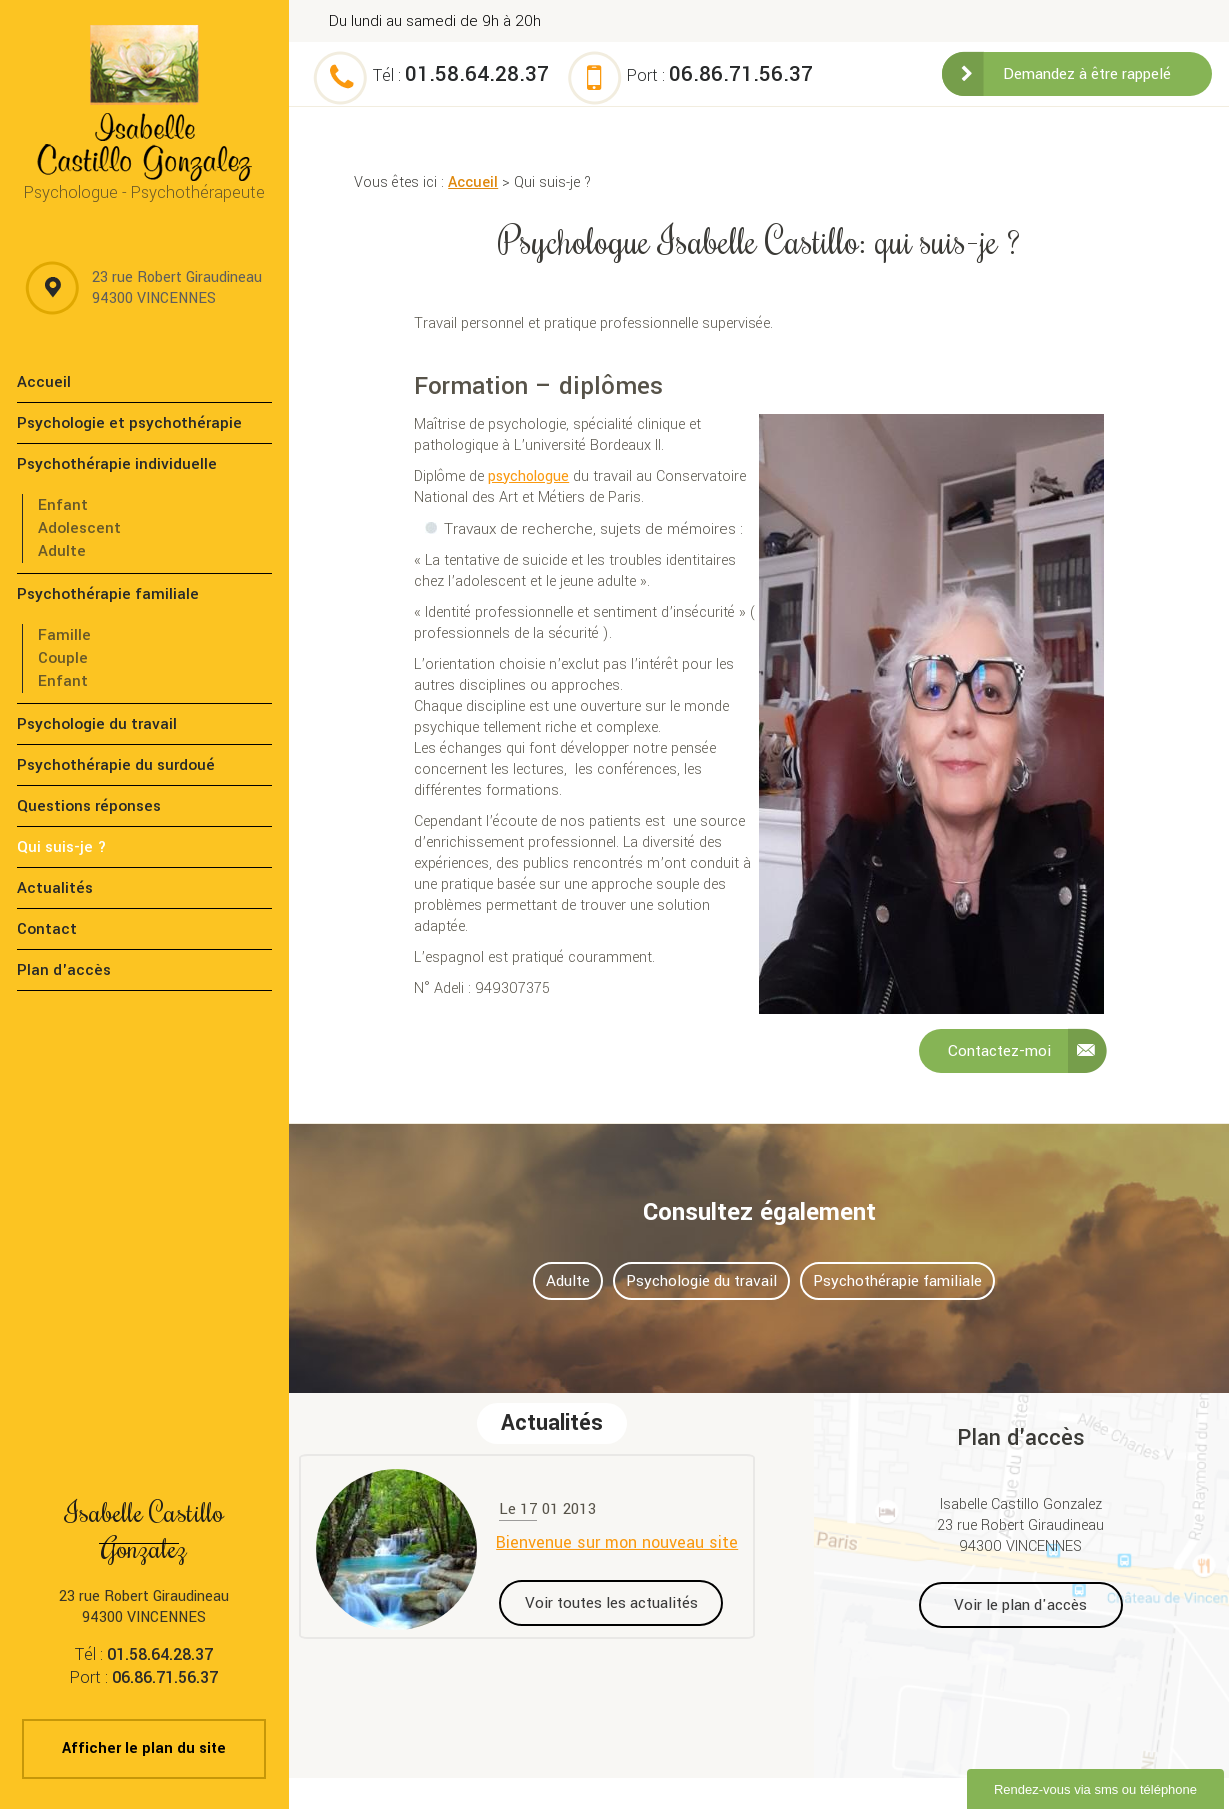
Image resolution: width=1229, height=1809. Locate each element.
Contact (47, 929)
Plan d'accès (64, 970)
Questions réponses (89, 806)
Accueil (473, 182)
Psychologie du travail (97, 724)
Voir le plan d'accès (1020, 1605)
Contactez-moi (999, 1051)
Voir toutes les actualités (611, 1603)
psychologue (528, 476)
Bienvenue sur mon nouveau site (617, 1542)
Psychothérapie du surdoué (116, 765)
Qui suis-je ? (62, 847)
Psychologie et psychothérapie (129, 423)
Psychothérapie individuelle (117, 464)
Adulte (62, 551)
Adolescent (79, 528)
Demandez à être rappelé (1087, 74)
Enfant (63, 505)
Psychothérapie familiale (108, 594)
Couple (63, 658)
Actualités (55, 888)
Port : (720, 75)
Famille (64, 635)
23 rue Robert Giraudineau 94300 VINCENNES (177, 288)
